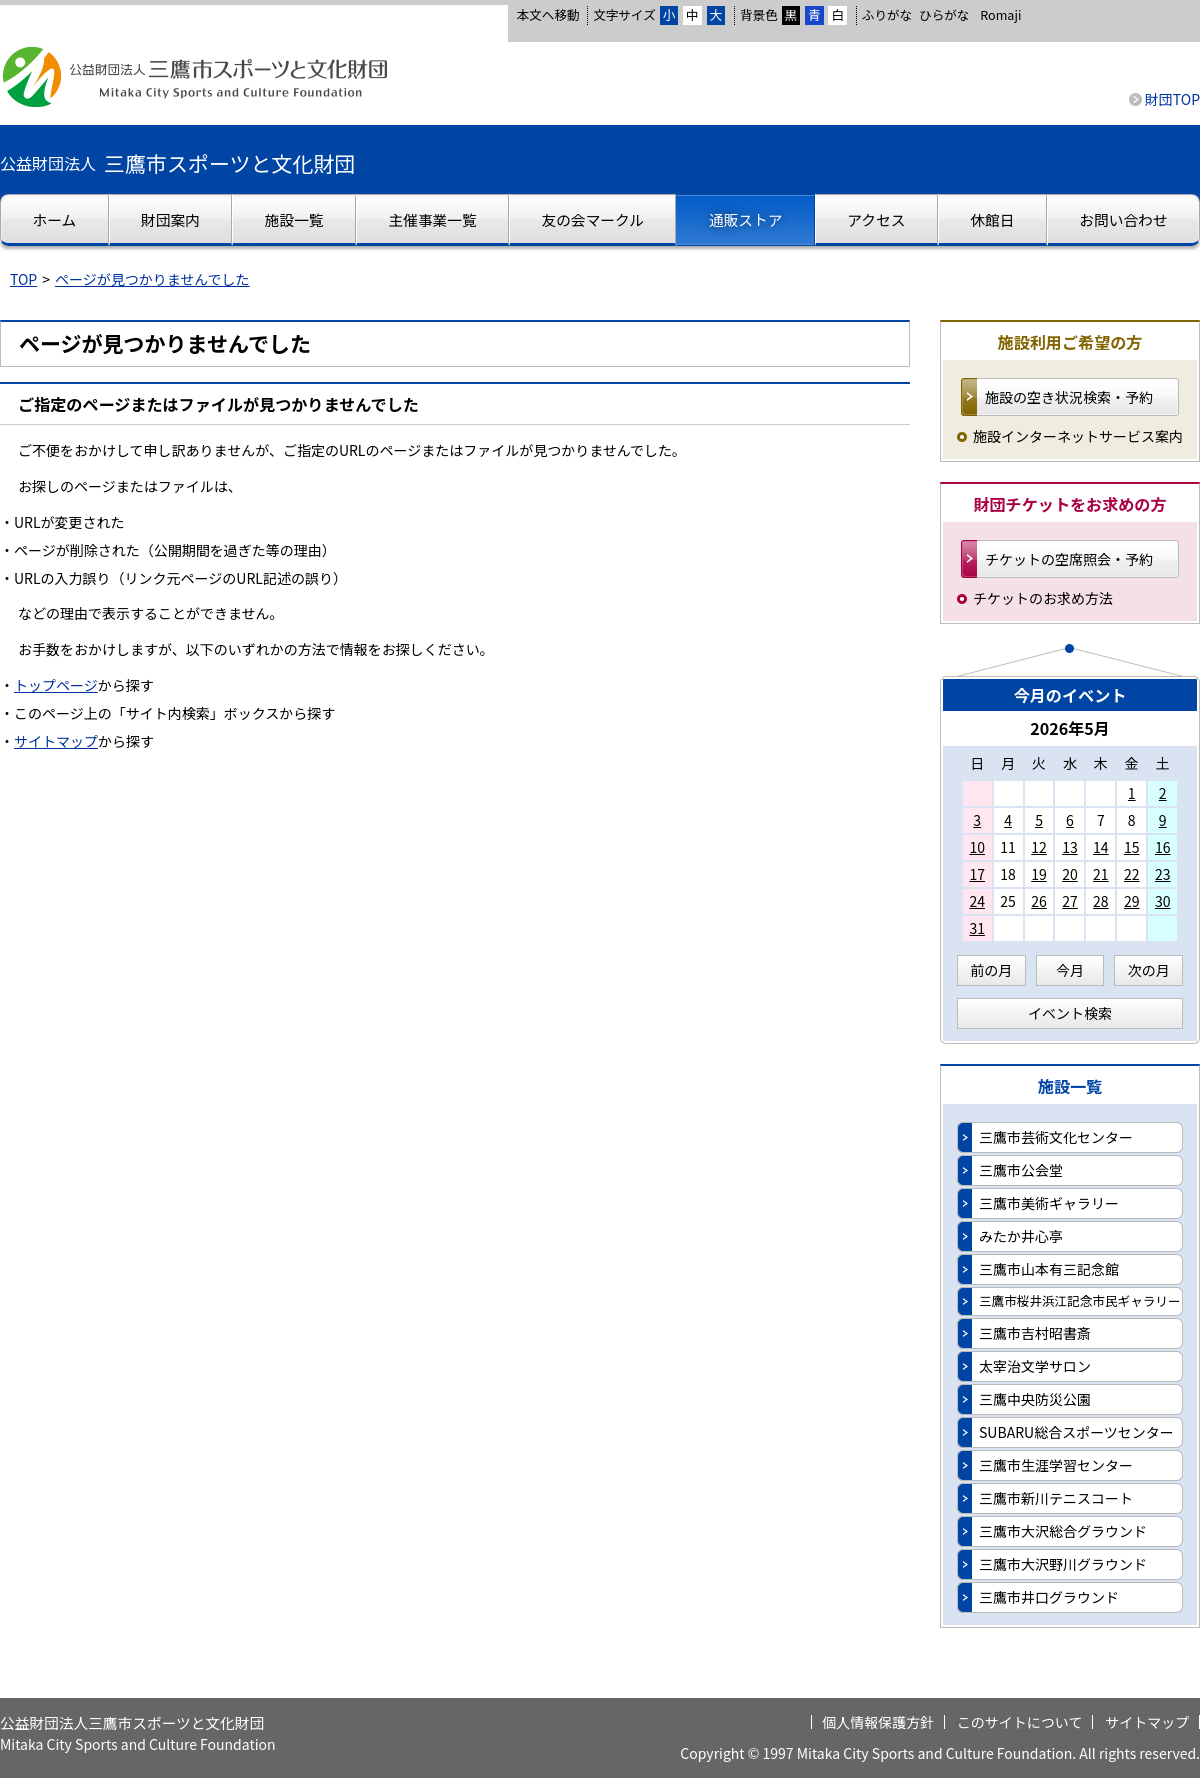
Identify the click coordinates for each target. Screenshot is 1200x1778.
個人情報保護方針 (878, 1722)
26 (1039, 901)
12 (1039, 847)
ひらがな (944, 15)
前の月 (991, 970)
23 (1163, 874)
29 (1132, 901)
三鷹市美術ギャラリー (1049, 1203)
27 (1070, 901)
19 (1039, 874)
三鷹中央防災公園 (1035, 1399)
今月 (1070, 970)
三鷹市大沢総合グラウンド (1063, 1531)
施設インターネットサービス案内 (1078, 436)
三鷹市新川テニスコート (1056, 1498)
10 (977, 847)
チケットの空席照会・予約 (1069, 559)
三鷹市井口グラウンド (1049, 1597)
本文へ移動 (547, 14)
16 (1163, 847)
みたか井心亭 (1021, 1236)
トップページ (56, 685)
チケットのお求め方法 (1043, 598)
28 (1101, 901)
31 (977, 928)
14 (1101, 847)
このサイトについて (1020, 1722)
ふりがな (887, 14)
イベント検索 (1070, 1013)
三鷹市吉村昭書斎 (1035, 1333)
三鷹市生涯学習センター (1056, 1465)
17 (977, 874)
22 (1132, 874)
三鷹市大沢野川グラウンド (1063, 1564)
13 (1070, 847)
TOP (23, 279)
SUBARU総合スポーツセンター (1076, 1432)
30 (1163, 901)
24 (977, 901)
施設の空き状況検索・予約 (1069, 397)
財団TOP (1172, 99)
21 (1101, 874)
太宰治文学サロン (1035, 1366)
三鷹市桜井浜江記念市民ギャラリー (1080, 1300)
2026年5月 (1070, 728)
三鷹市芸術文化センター (1056, 1137)
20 (1070, 874)
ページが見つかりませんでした (152, 279)
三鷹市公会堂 (1021, 1170)
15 (1132, 847)
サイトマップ (56, 741)
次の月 (1149, 970)
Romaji (1000, 15)
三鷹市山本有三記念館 (1049, 1269)
